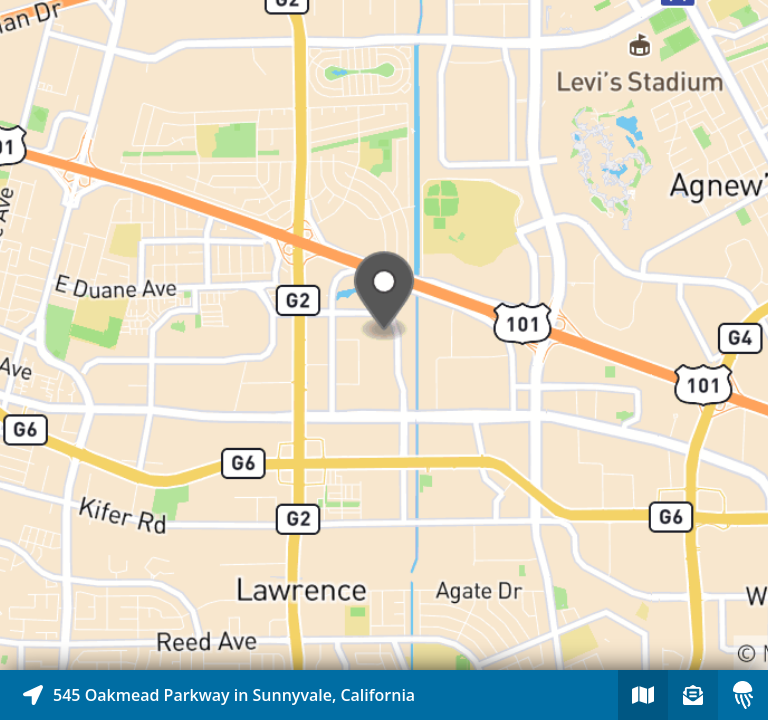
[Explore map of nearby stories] (384, 335)
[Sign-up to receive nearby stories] (693, 695)
